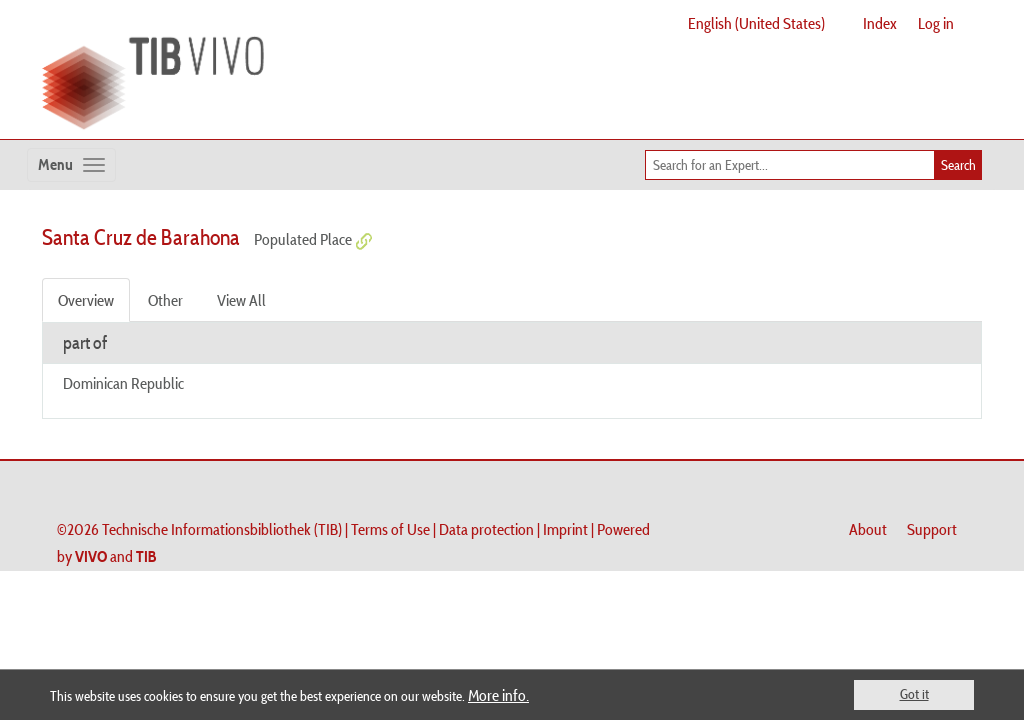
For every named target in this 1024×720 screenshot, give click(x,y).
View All (241, 300)
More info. (498, 695)
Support (932, 529)
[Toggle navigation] (71, 165)
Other (165, 300)
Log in (936, 23)
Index (880, 23)
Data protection (486, 529)
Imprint (565, 529)
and (116, 556)
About (868, 529)
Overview (86, 300)
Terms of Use (390, 529)
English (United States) (756, 23)
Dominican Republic (123, 383)
